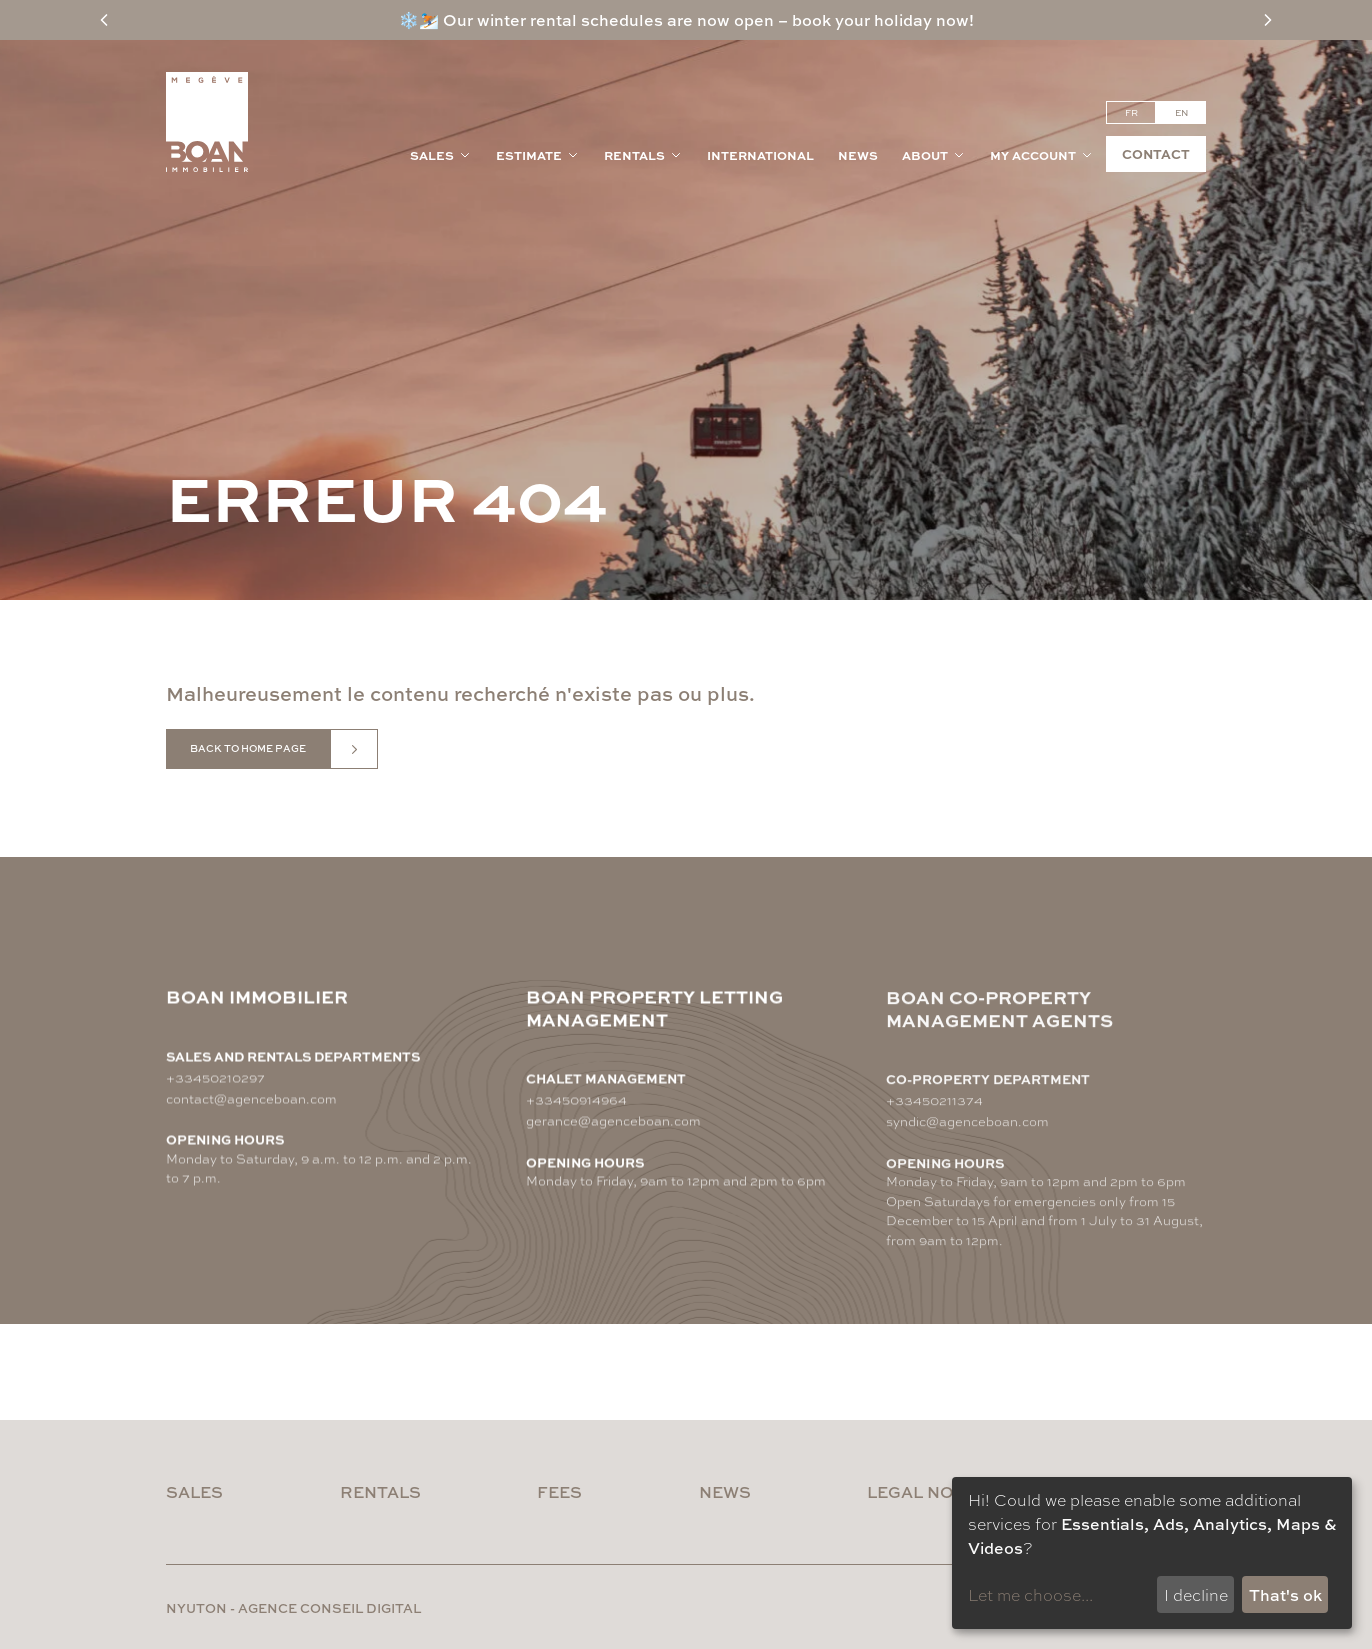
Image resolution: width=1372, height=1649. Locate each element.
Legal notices (936, 1491)
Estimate (538, 155)
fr (1131, 112)
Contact (1156, 153)
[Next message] (1268, 20)
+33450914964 (576, 1104)
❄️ (409, 19)
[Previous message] (104, 20)
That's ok (1285, 1594)
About (934, 155)
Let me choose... (1030, 1594)
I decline (1196, 1594)
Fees (559, 1491)
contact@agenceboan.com (251, 1097)
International (760, 155)
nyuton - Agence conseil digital (293, 1607)
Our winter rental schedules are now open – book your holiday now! (706, 19)
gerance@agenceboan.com (613, 1125)
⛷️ (429, 19)
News (858, 155)
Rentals (643, 155)
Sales (441, 155)
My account (1042, 155)
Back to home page (248, 748)
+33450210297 (215, 1076)
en (1181, 112)
